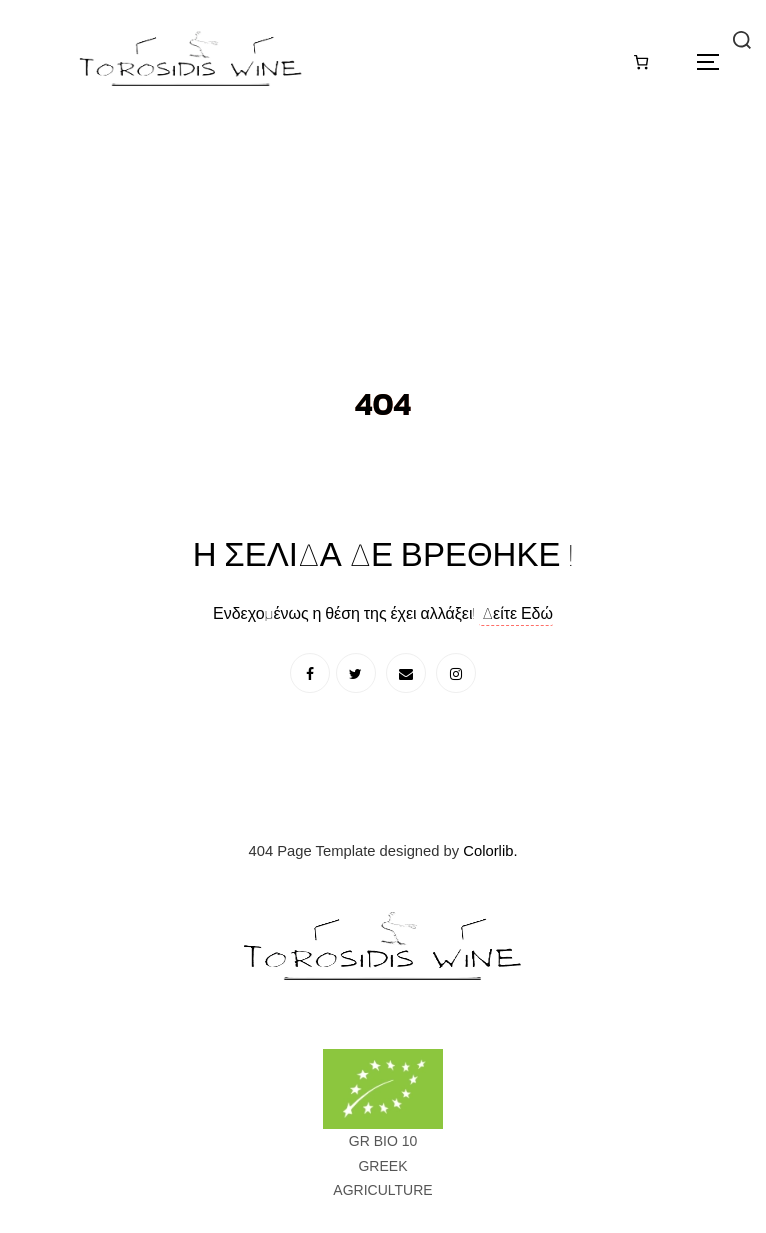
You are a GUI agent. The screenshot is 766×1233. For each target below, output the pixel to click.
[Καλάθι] (641, 61)
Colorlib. (490, 851)
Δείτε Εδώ (516, 613)
